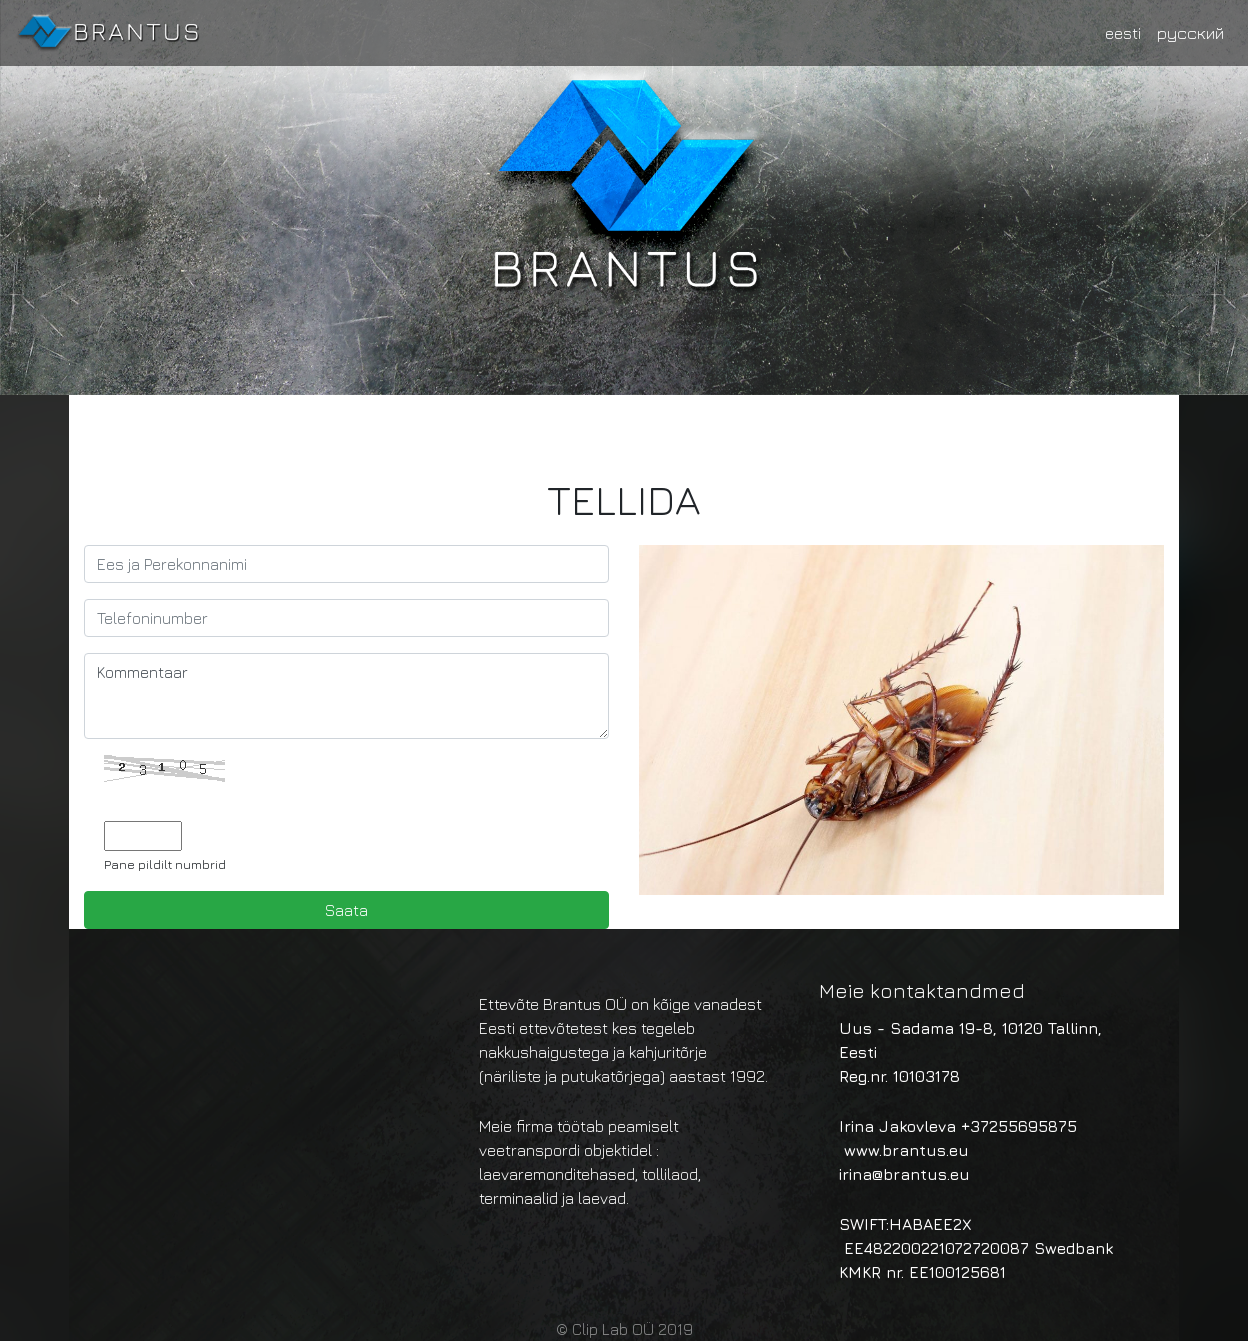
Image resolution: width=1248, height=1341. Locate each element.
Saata (346, 910)
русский (1190, 33)
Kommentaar (346, 696)
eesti (1123, 33)
